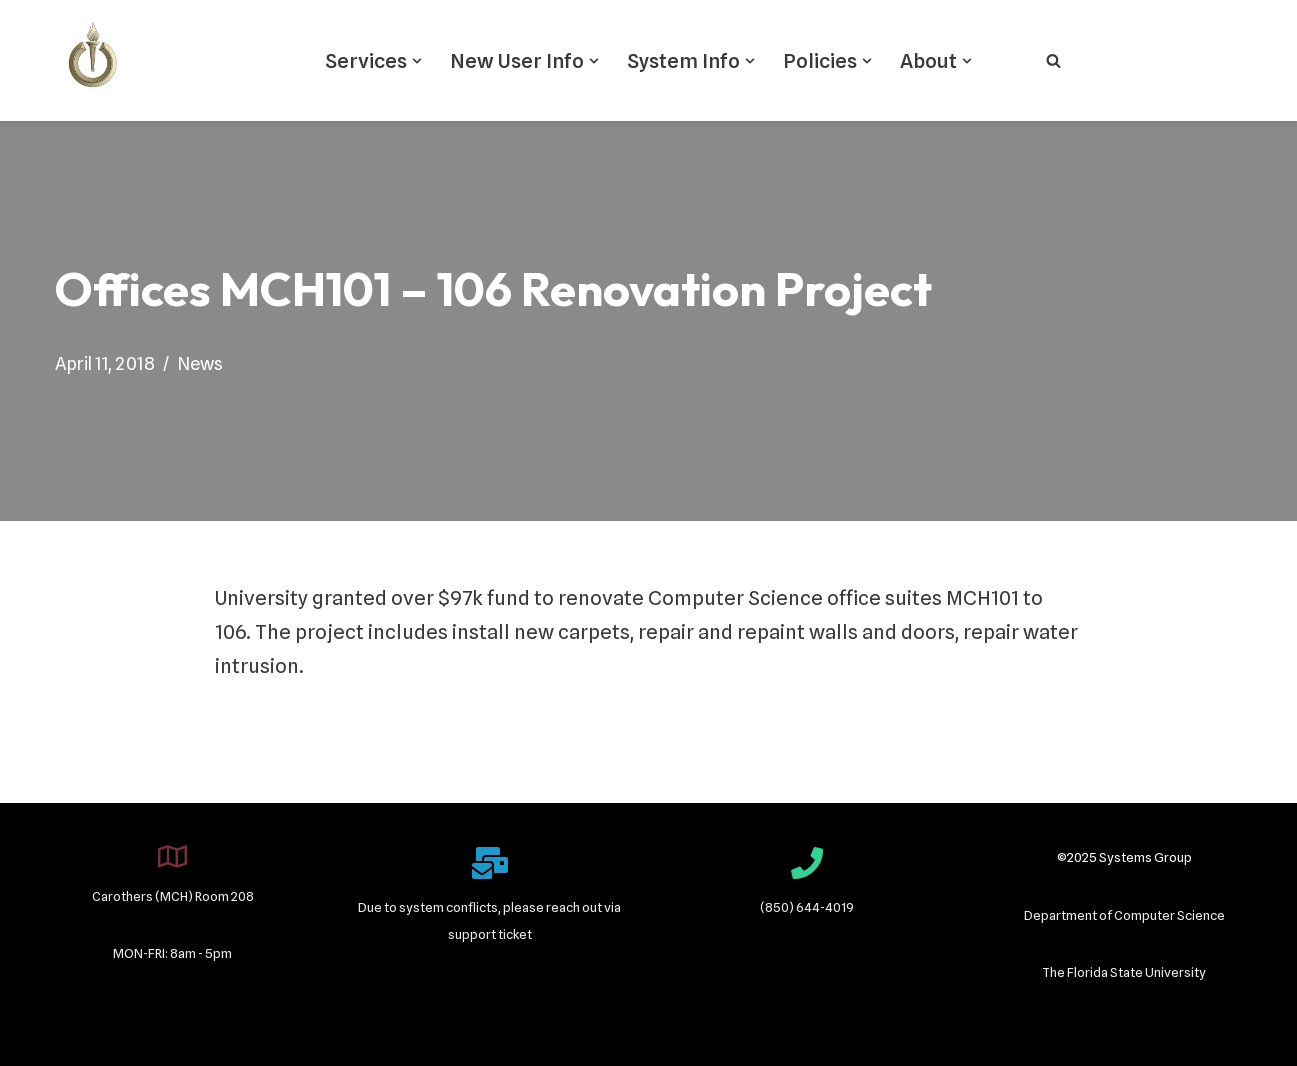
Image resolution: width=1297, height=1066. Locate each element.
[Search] (1053, 60)
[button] (417, 61)
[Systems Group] (93, 60)
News (200, 363)
